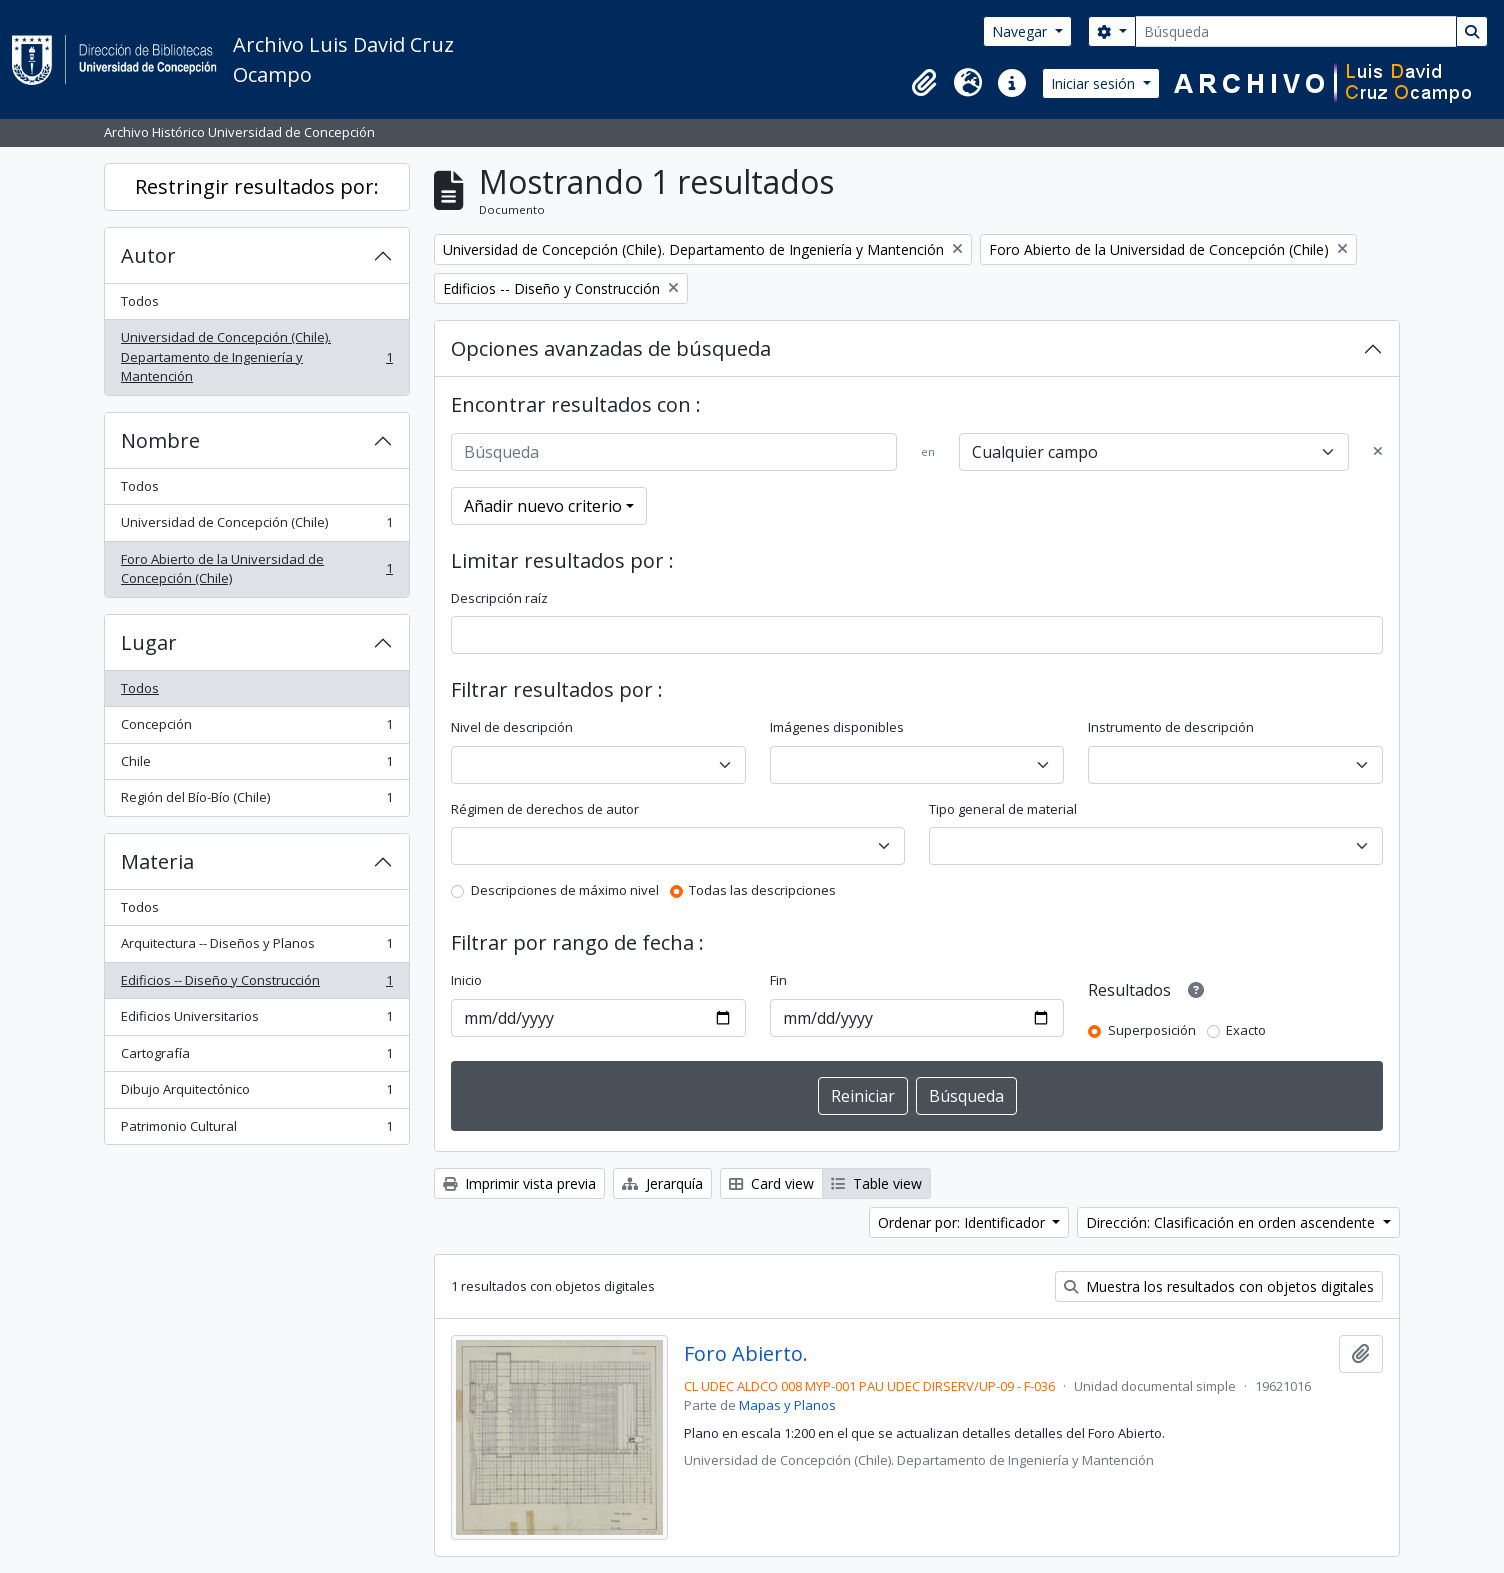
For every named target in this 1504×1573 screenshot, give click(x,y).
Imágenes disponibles (837, 727)
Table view (876, 1183)
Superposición (1152, 1030)
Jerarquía (662, 1183)
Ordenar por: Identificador (963, 1222)
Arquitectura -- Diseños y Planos (256, 947)
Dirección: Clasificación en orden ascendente (1232, 1222)
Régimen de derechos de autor (545, 809)
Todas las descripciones (762, 890)
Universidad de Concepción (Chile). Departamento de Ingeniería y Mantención (256, 356)
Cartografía (256, 1057)
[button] (924, 83)
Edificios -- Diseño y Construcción (256, 984)
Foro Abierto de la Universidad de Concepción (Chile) (256, 569)
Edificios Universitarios (256, 1020)
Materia (157, 861)
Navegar (1021, 31)
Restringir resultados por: (257, 186)
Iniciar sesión (1095, 83)
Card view (771, 1183)
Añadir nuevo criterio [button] (543, 506)
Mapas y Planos (787, 1405)
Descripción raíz (499, 598)
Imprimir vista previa (519, 1183)
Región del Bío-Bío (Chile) (256, 801)
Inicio (466, 980)
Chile (256, 765)
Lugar (149, 642)
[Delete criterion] (1378, 452)
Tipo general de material (1003, 809)
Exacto (1246, 1030)
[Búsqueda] (1296, 31)
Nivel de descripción (512, 727)
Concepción (256, 728)
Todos (140, 301)
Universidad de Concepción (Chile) (256, 526)
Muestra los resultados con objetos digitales (1219, 1286)
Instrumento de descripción (1171, 727)
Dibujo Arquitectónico (256, 1093)
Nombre (160, 440)
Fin (778, 980)
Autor (148, 255)
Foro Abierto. (746, 1354)
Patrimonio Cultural (256, 1130)
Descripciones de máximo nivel (565, 890)
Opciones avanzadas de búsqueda (611, 348)
